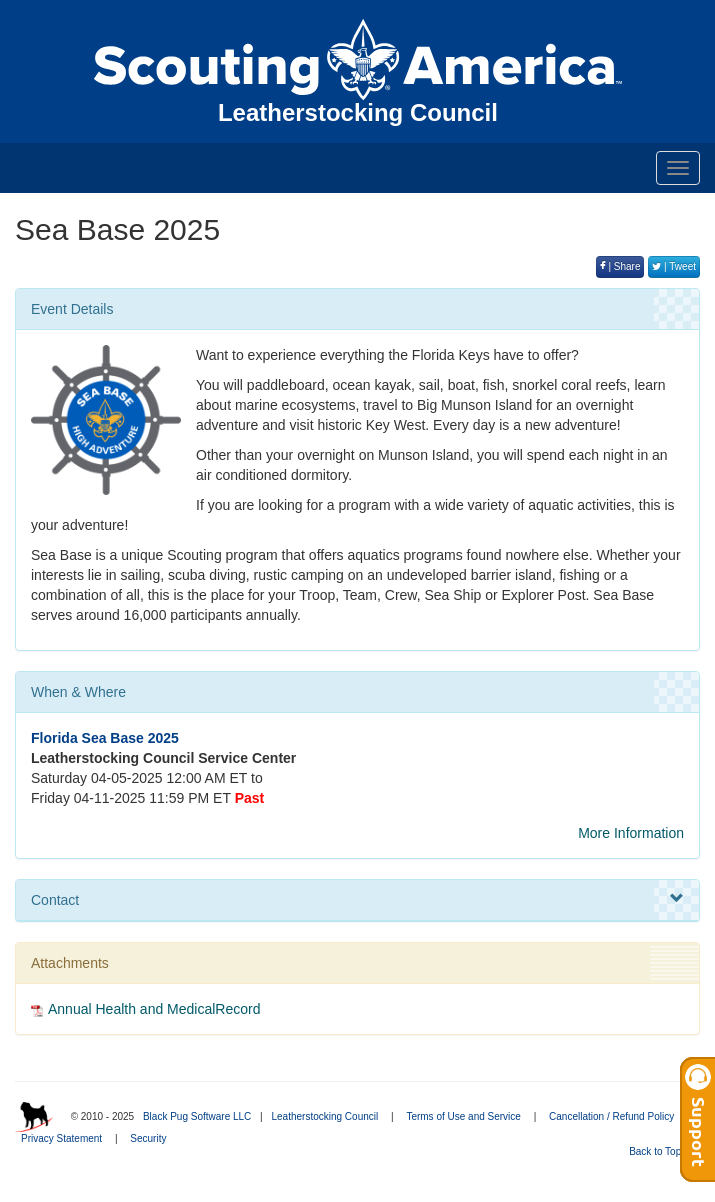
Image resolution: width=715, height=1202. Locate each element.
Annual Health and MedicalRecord (154, 1009)
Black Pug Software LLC (197, 1116)
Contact (357, 899)
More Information (631, 833)
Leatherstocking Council (324, 1116)
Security (148, 1138)
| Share (620, 266)
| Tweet (674, 266)
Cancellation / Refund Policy (611, 1116)
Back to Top (661, 1151)
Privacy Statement (61, 1138)
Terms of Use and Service (463, 1116)
